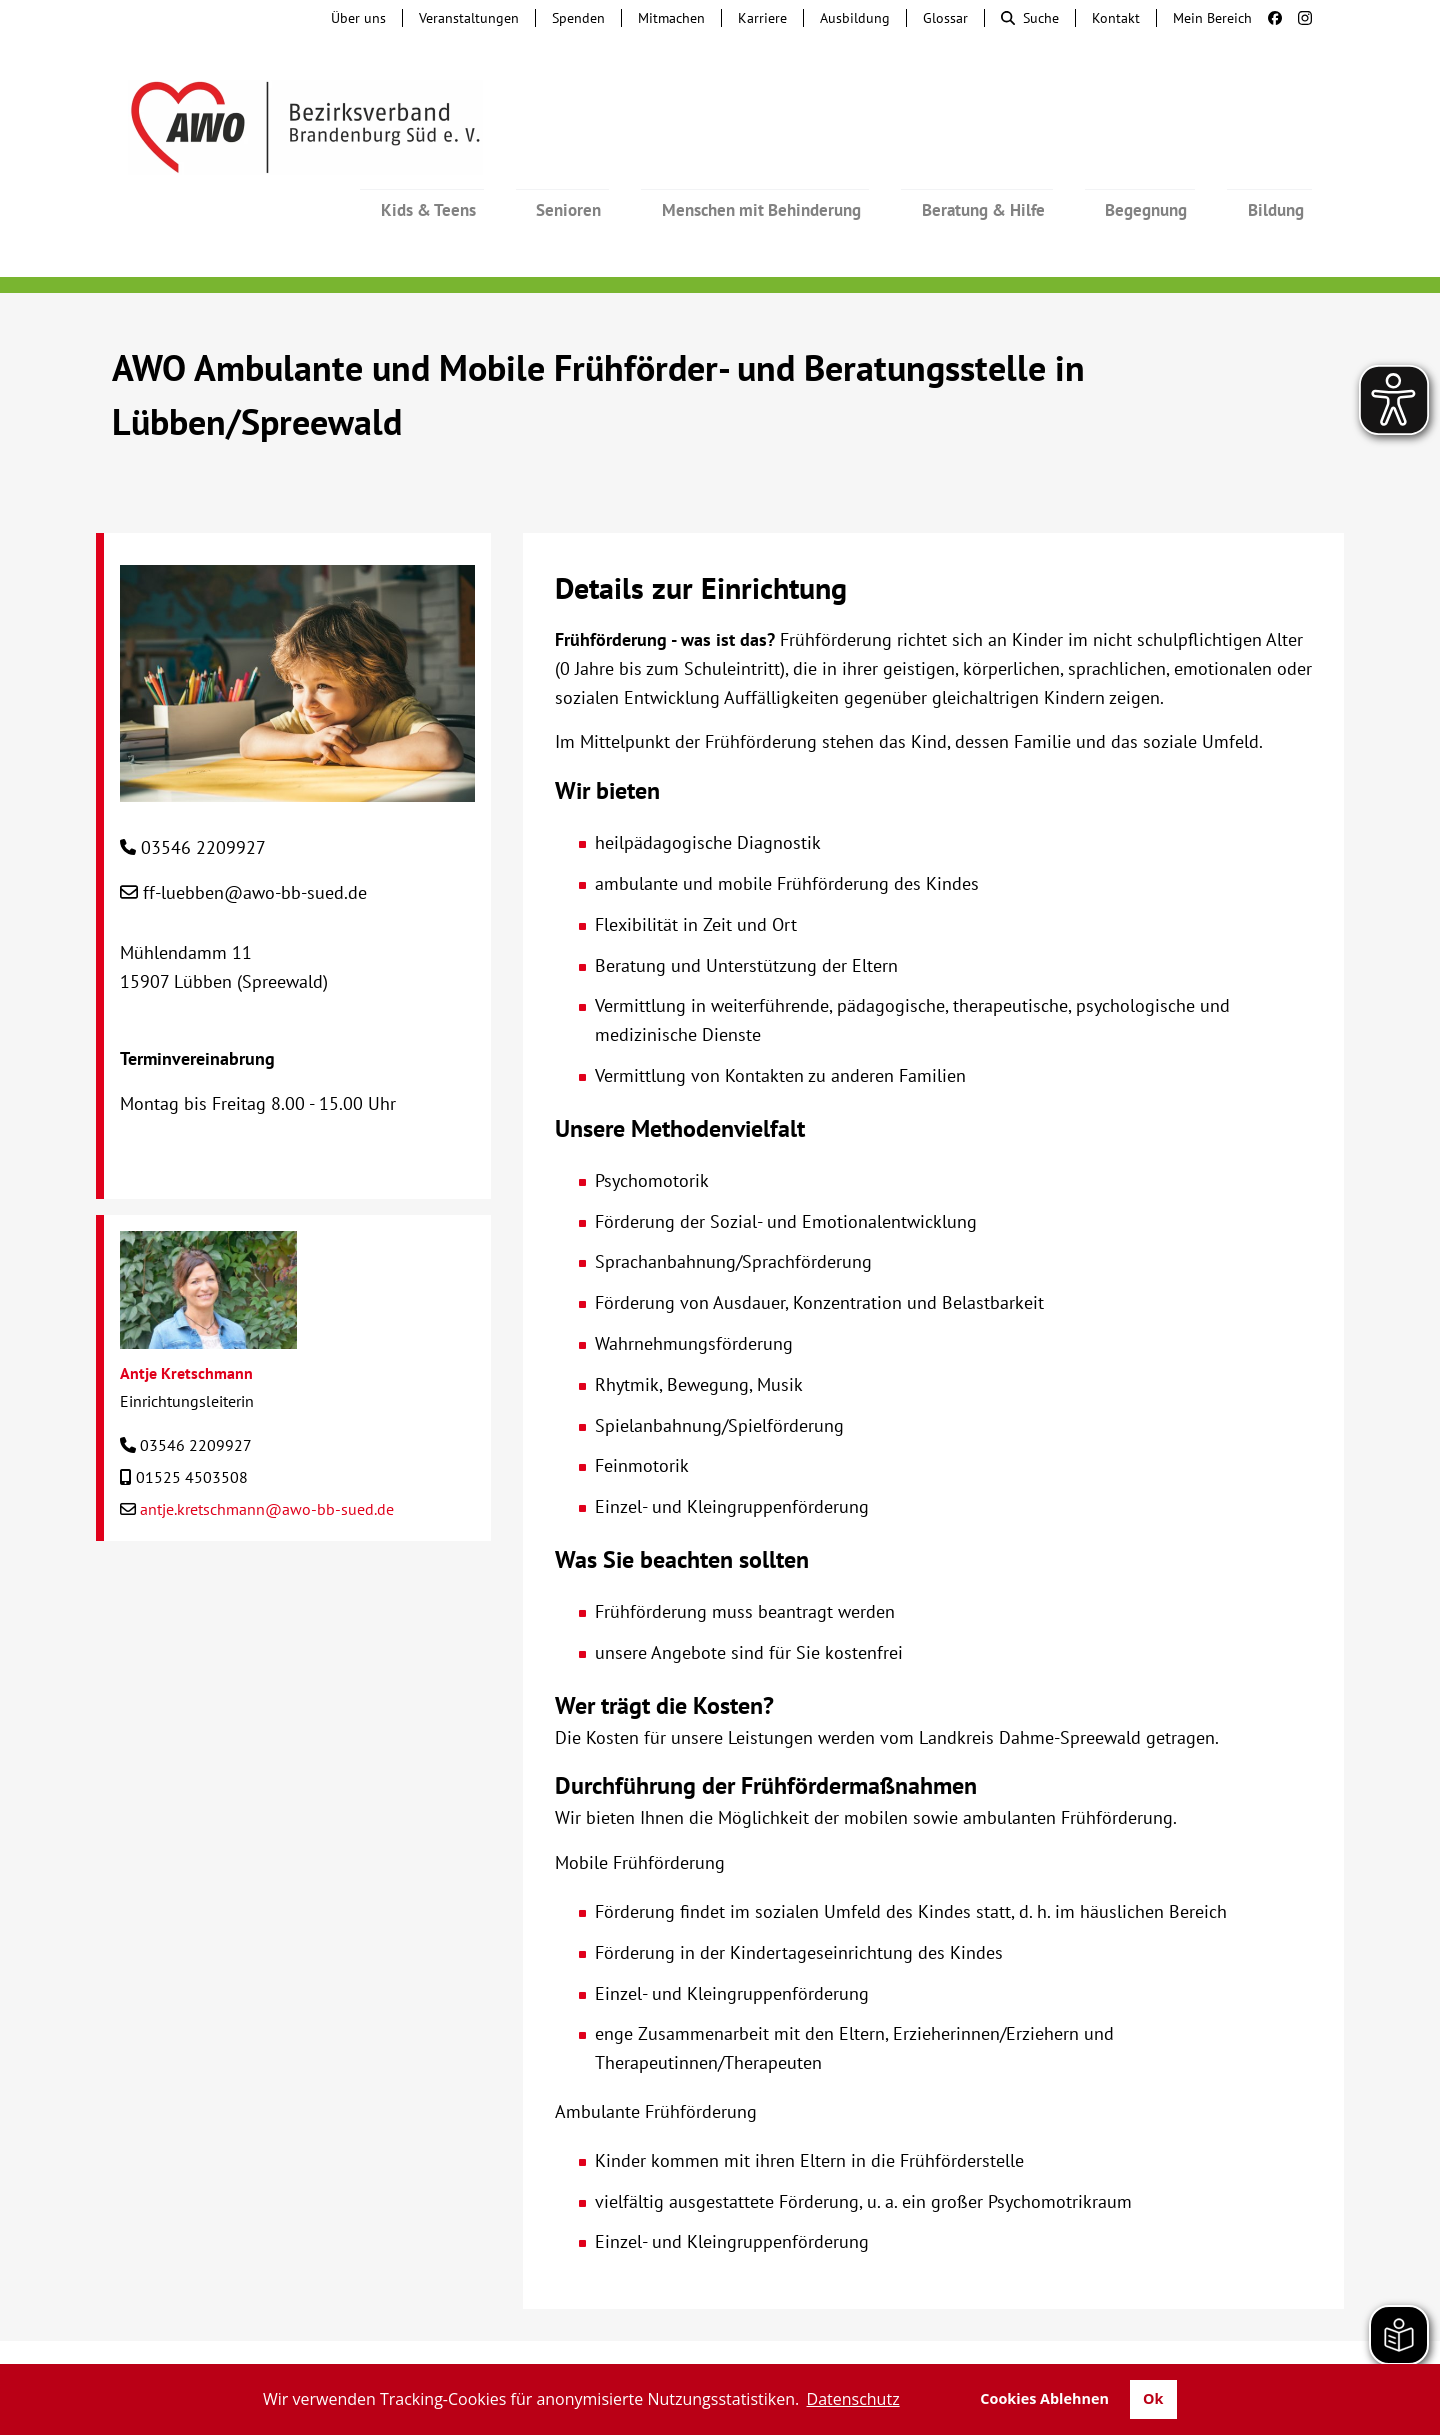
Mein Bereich (1212, 18)
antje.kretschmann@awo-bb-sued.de (267, 1455)
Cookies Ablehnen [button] (1044, 2398)
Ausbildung (855, 18)
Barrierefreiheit (917, 2345)
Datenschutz (1157, 2345)
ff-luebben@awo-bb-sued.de (255, 838)
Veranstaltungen (469, 18)
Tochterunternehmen (286, 2345)
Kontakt (1116, 18)
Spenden (578, 18)
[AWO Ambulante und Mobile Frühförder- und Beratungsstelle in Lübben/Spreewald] (297, 732)
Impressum (1043, 2345)
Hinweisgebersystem (466, 2345)
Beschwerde (612, 2345)
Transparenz (1278, 2345)
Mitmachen (671, 18)
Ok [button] (1153, 2398)
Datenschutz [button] (853, 2399)
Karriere (762, 18)
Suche (1030, 18)
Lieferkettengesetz (757, 2345)
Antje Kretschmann (186, 1319)
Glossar (945, 18)
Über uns (358, 18)
